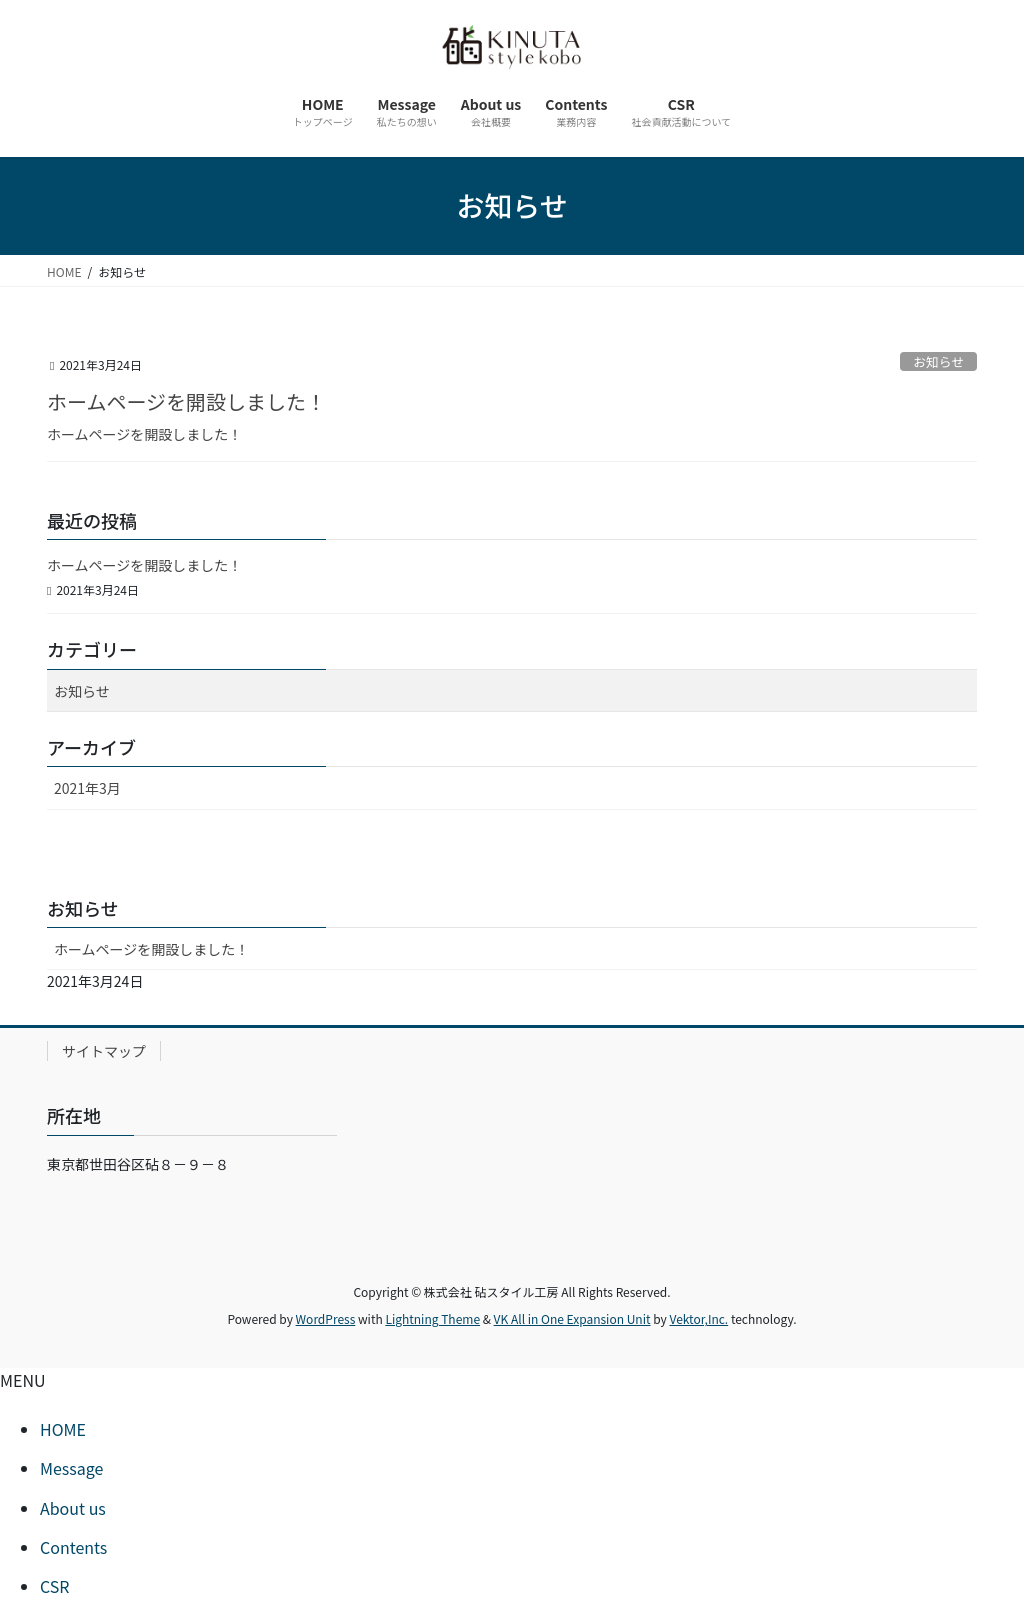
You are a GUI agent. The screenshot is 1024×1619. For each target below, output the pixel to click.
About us (73, 1508)
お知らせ (938, 361)
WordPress (326, 1318)
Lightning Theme (432, 1318)
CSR (54, 1586)
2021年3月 (87, 788)
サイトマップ (104, 1051)
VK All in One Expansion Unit (572, 1318)
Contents (73, 1547)
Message (71, 1468)
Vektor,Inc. (698, 1318)
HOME (63, 1429)
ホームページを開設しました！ (186, 401)
